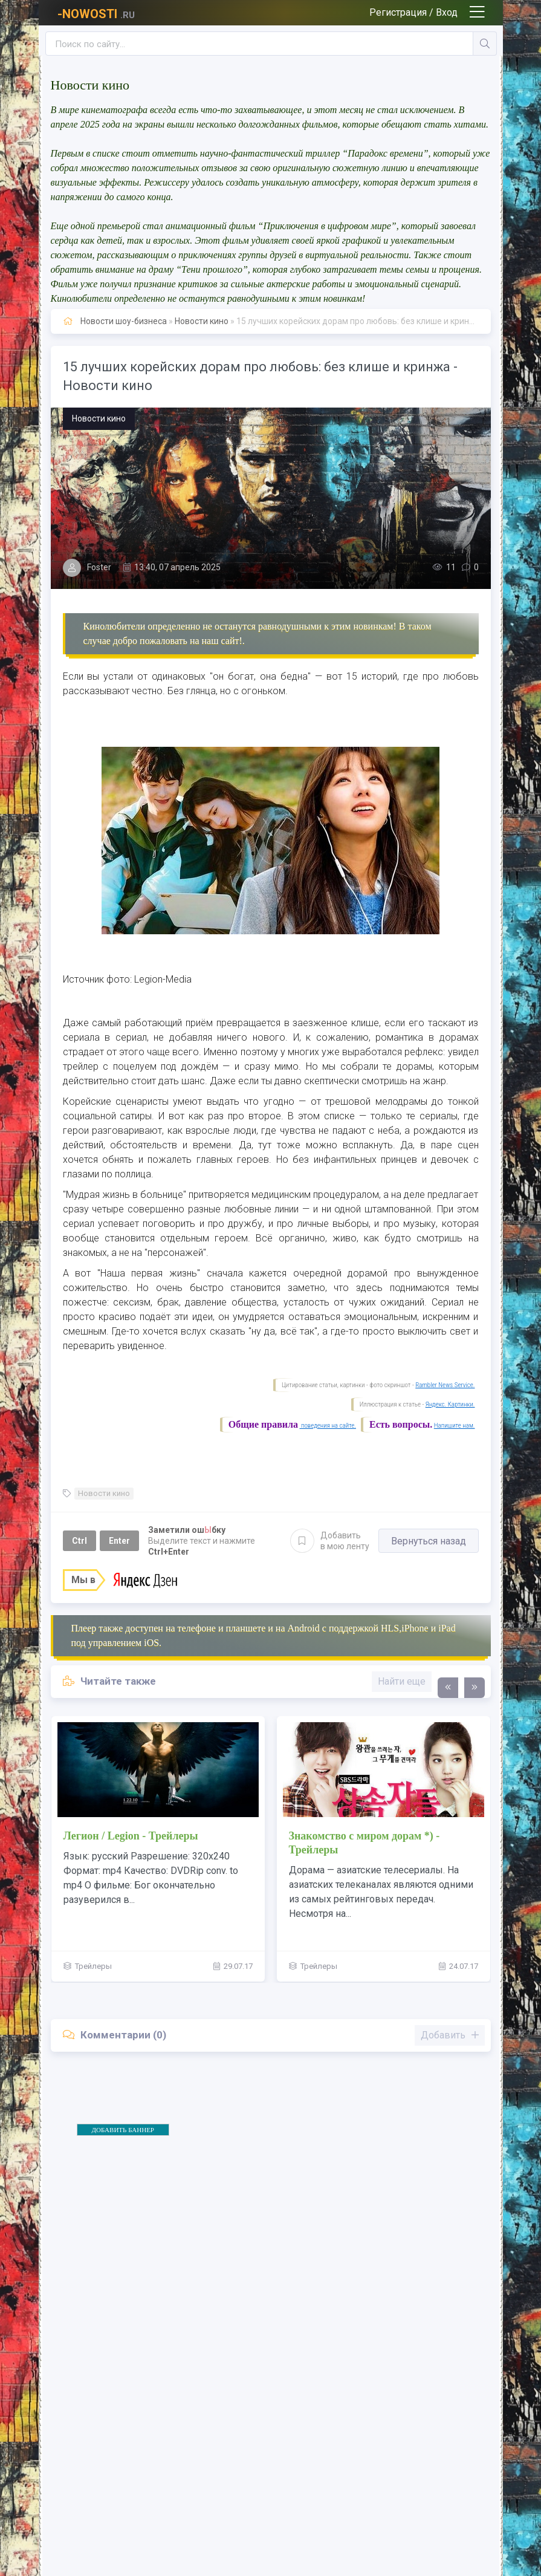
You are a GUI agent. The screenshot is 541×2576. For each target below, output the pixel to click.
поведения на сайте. (328, 1425)
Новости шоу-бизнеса (123, 321)
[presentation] (448, 1687)
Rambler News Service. (445, 1385)
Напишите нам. (454, 1425)
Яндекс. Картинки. (450, 1404)
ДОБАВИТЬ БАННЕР (123, 2129)
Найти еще (402, 1681)
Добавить (329, 1541)
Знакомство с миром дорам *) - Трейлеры (364, 1843)
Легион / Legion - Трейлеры (130, 1836)
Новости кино (201, 321)
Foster (99, 567)
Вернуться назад (428, 1541)
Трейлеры (93, 1966)
